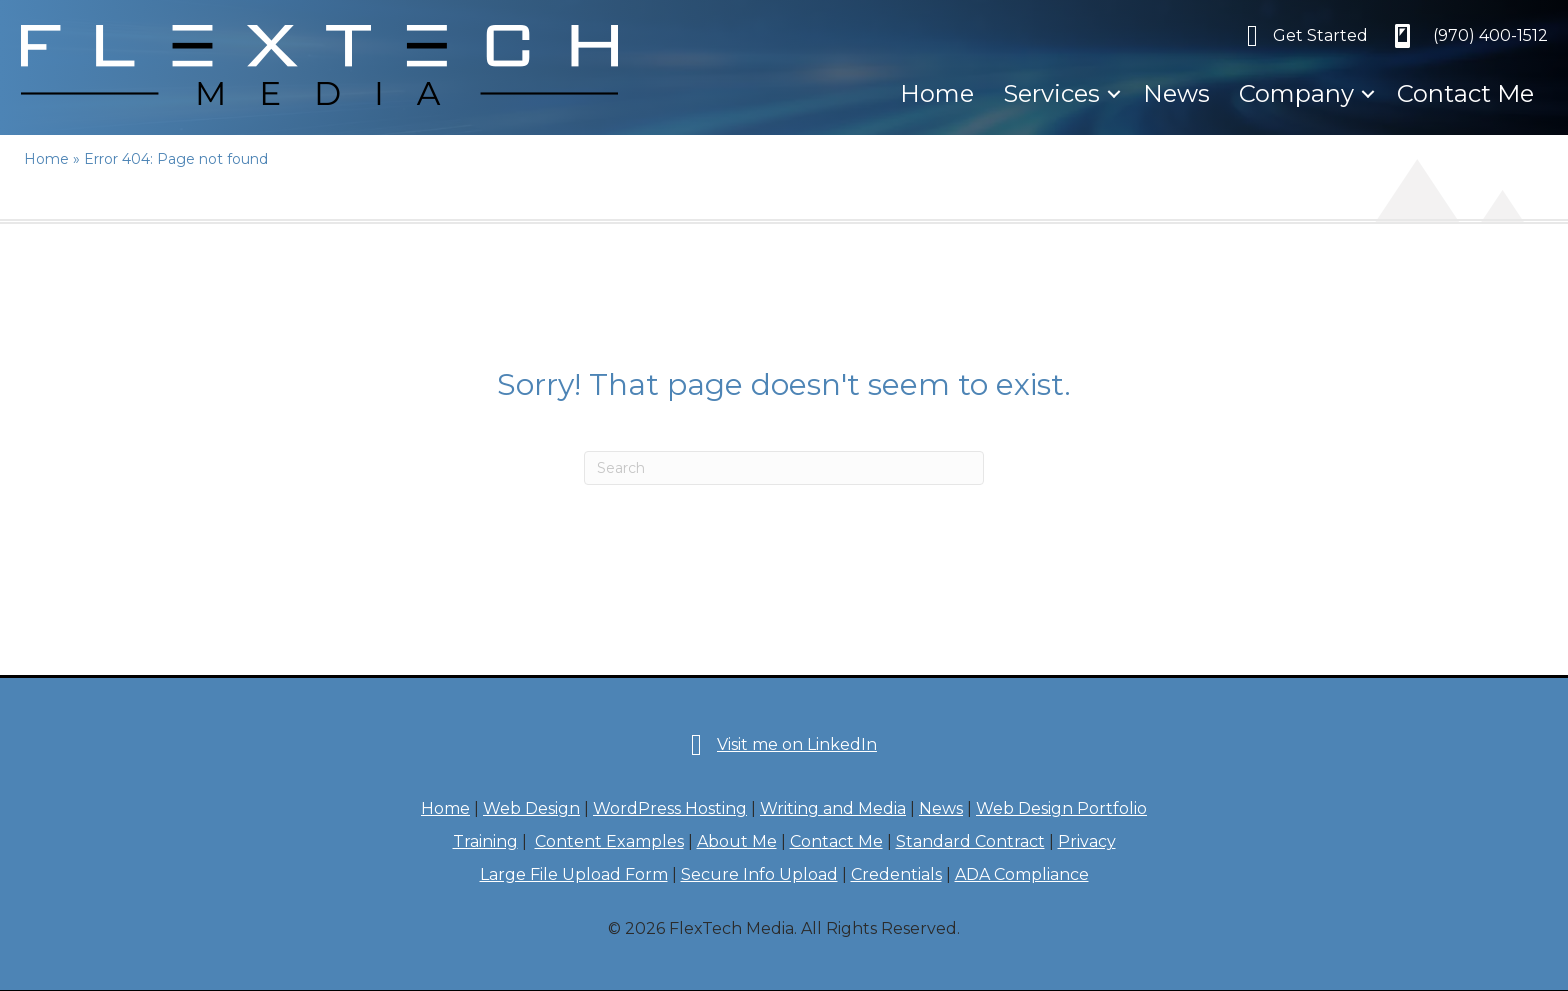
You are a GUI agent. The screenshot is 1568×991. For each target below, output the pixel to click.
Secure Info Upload (759, 874)
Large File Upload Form (574, 874)
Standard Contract (970, 841)
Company (1296, 93)
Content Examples (609, 841)
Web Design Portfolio (1061, 808)
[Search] (784, 468)
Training (485, 841)
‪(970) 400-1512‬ (1490, 35)
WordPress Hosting (670, 808)
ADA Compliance (1022, 874)
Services (1051, 93)
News (1176, 93)
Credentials (896, 874)
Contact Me (1465, 93)
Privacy (1087, 841)
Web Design (531, 808)
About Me (737, 841)
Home (937, 93)
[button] (1114, 94)
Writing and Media (833, 808)
